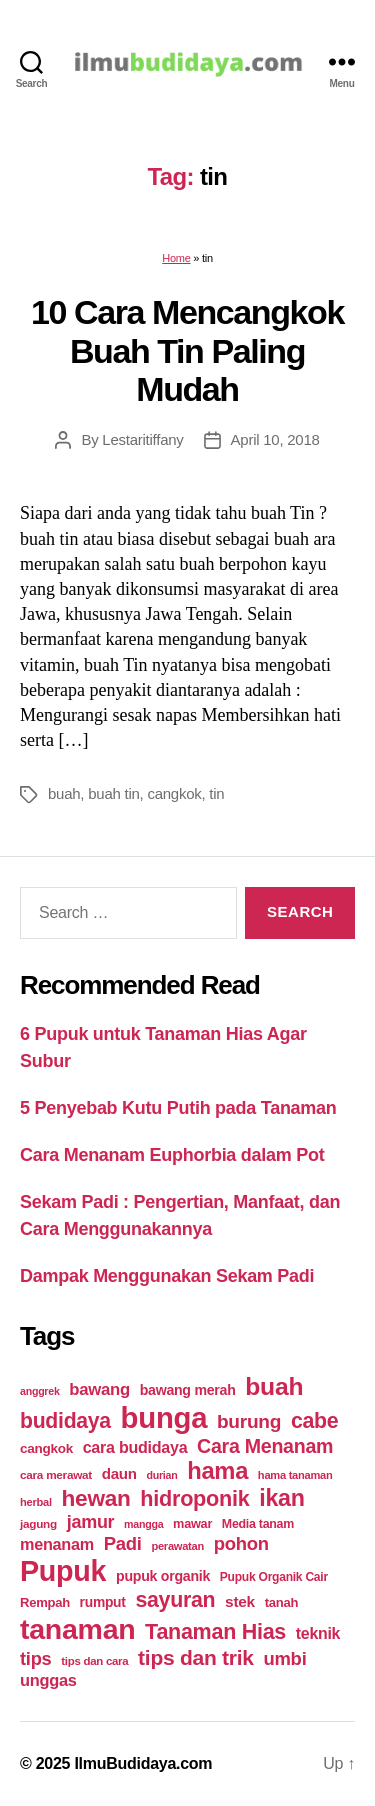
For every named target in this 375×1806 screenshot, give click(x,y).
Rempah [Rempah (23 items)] (45, 1602)
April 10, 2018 (275, 439)
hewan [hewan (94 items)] (96, 1498)
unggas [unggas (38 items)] (48, 1680)
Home (176, 258)
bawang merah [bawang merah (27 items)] (188, 1390)
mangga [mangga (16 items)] (143, 1524)
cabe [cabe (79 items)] (315, 1421)
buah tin (113, 793)
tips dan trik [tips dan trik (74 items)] (196, 1657)
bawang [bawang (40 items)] (99, 1389)
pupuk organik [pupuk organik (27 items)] (163, 1576)
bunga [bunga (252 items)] (164, 1417)
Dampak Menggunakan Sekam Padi (167, 1276)
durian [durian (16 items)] (162, 1475)
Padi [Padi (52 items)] (123, 1543)
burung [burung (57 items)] (249, 1421)
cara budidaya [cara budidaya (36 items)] (135, 1447)
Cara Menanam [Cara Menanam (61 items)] (265, 1446)
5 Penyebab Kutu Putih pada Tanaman (178, 1108)
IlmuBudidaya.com (143, 1763)
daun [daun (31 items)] (119, 1473)
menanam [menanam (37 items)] (57, 1544)
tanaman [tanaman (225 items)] (77, 1629)
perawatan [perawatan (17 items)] (177, 1546)
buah (64, 793)
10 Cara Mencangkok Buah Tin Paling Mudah (187, 350)
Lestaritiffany (142, 439)
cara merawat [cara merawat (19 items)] (56, 1474)
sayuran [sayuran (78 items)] (175, 1600)
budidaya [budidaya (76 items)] (65, 1420)
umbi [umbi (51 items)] (284, 1658)
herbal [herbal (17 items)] (36, 1502)
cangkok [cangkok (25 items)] (46, 1448)
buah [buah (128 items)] (274, 1386)
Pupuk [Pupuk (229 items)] (63, 1571)
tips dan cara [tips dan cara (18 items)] (94, 1661)
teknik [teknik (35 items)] (318, 1633)
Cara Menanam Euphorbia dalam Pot (172, 1155)
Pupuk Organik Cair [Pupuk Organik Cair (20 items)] (274, 1577)
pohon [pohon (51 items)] (241, 1543)
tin (216, 793)
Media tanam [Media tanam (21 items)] (258, 1524)
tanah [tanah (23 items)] (281, 1602)
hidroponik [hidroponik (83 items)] (194, 1498)
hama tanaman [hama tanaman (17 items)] (295, 1475)
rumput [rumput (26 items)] (103, 1602)
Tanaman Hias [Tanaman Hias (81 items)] (215, 1632)
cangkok (174, 793)
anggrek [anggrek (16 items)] (40, 1391)
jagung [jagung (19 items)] (38, 1523)
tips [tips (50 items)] (35, 1658)
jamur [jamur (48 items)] (91, 1522)
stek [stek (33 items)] (240, 1601)
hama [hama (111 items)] (217, 1471)
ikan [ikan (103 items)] (281, 1498)
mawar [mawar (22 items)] (192, 1523)
